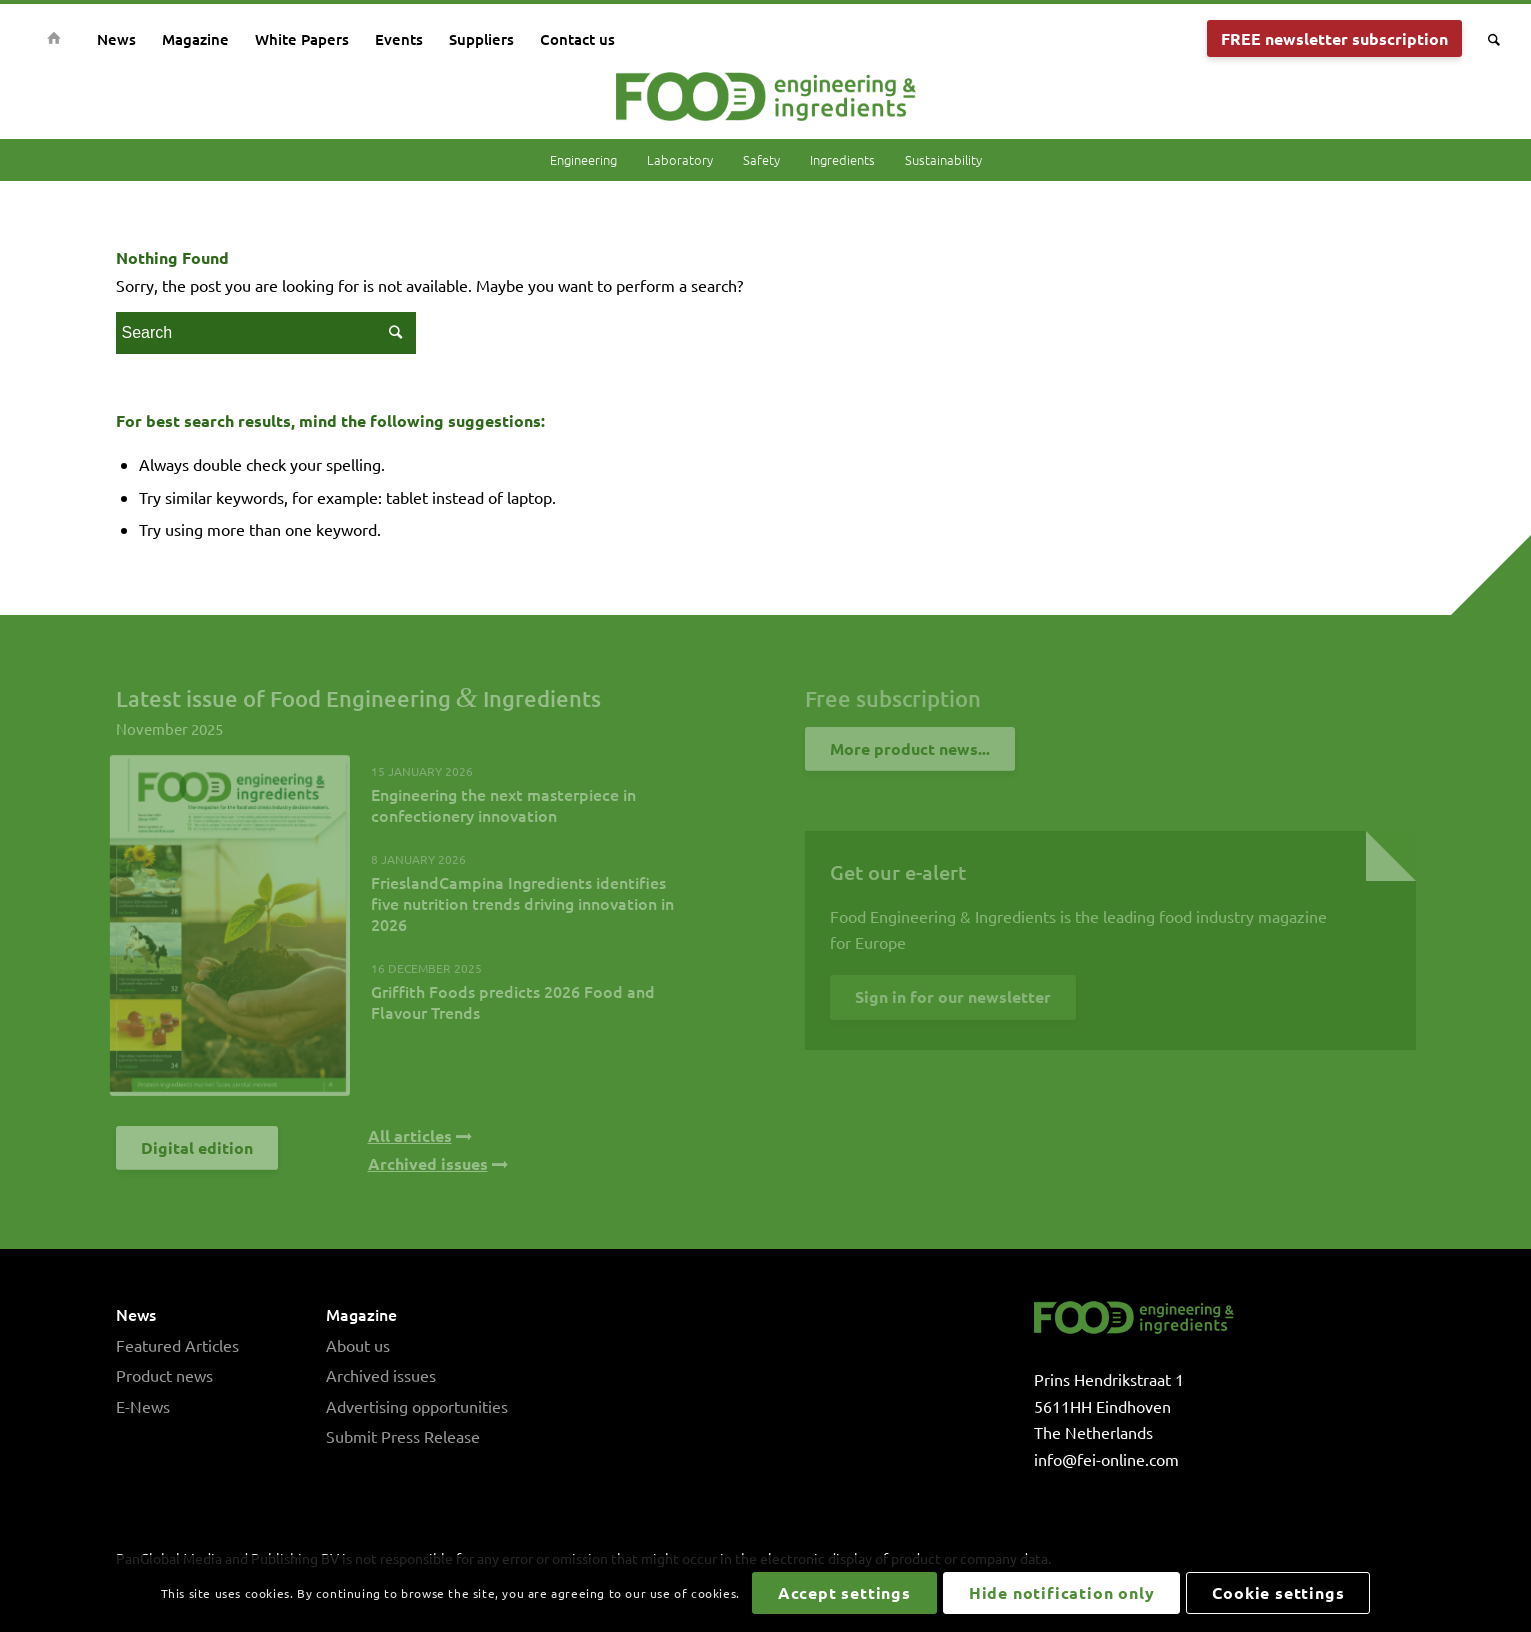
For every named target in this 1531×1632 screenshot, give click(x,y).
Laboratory (680, 159)
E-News (143, 1406)
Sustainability (943, 159)
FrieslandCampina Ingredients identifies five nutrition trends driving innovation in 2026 (522, 903)
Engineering (583, 159)
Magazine (361, 1314)
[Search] (1487, 39)
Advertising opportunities (417, 1406)
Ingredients (842, 159)
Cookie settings (1278, 1592)
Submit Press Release (403, 1436)
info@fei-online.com (1106, 1459)
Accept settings (844, 1592)
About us (358, 1345)
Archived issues (381, 1375)
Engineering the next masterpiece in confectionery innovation (503, 804)
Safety (761, 159)
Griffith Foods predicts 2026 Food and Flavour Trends (513, 1001)
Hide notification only (1062, 1592)
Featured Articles (177, 1345)
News (136, 1314)
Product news (164, 1375)
